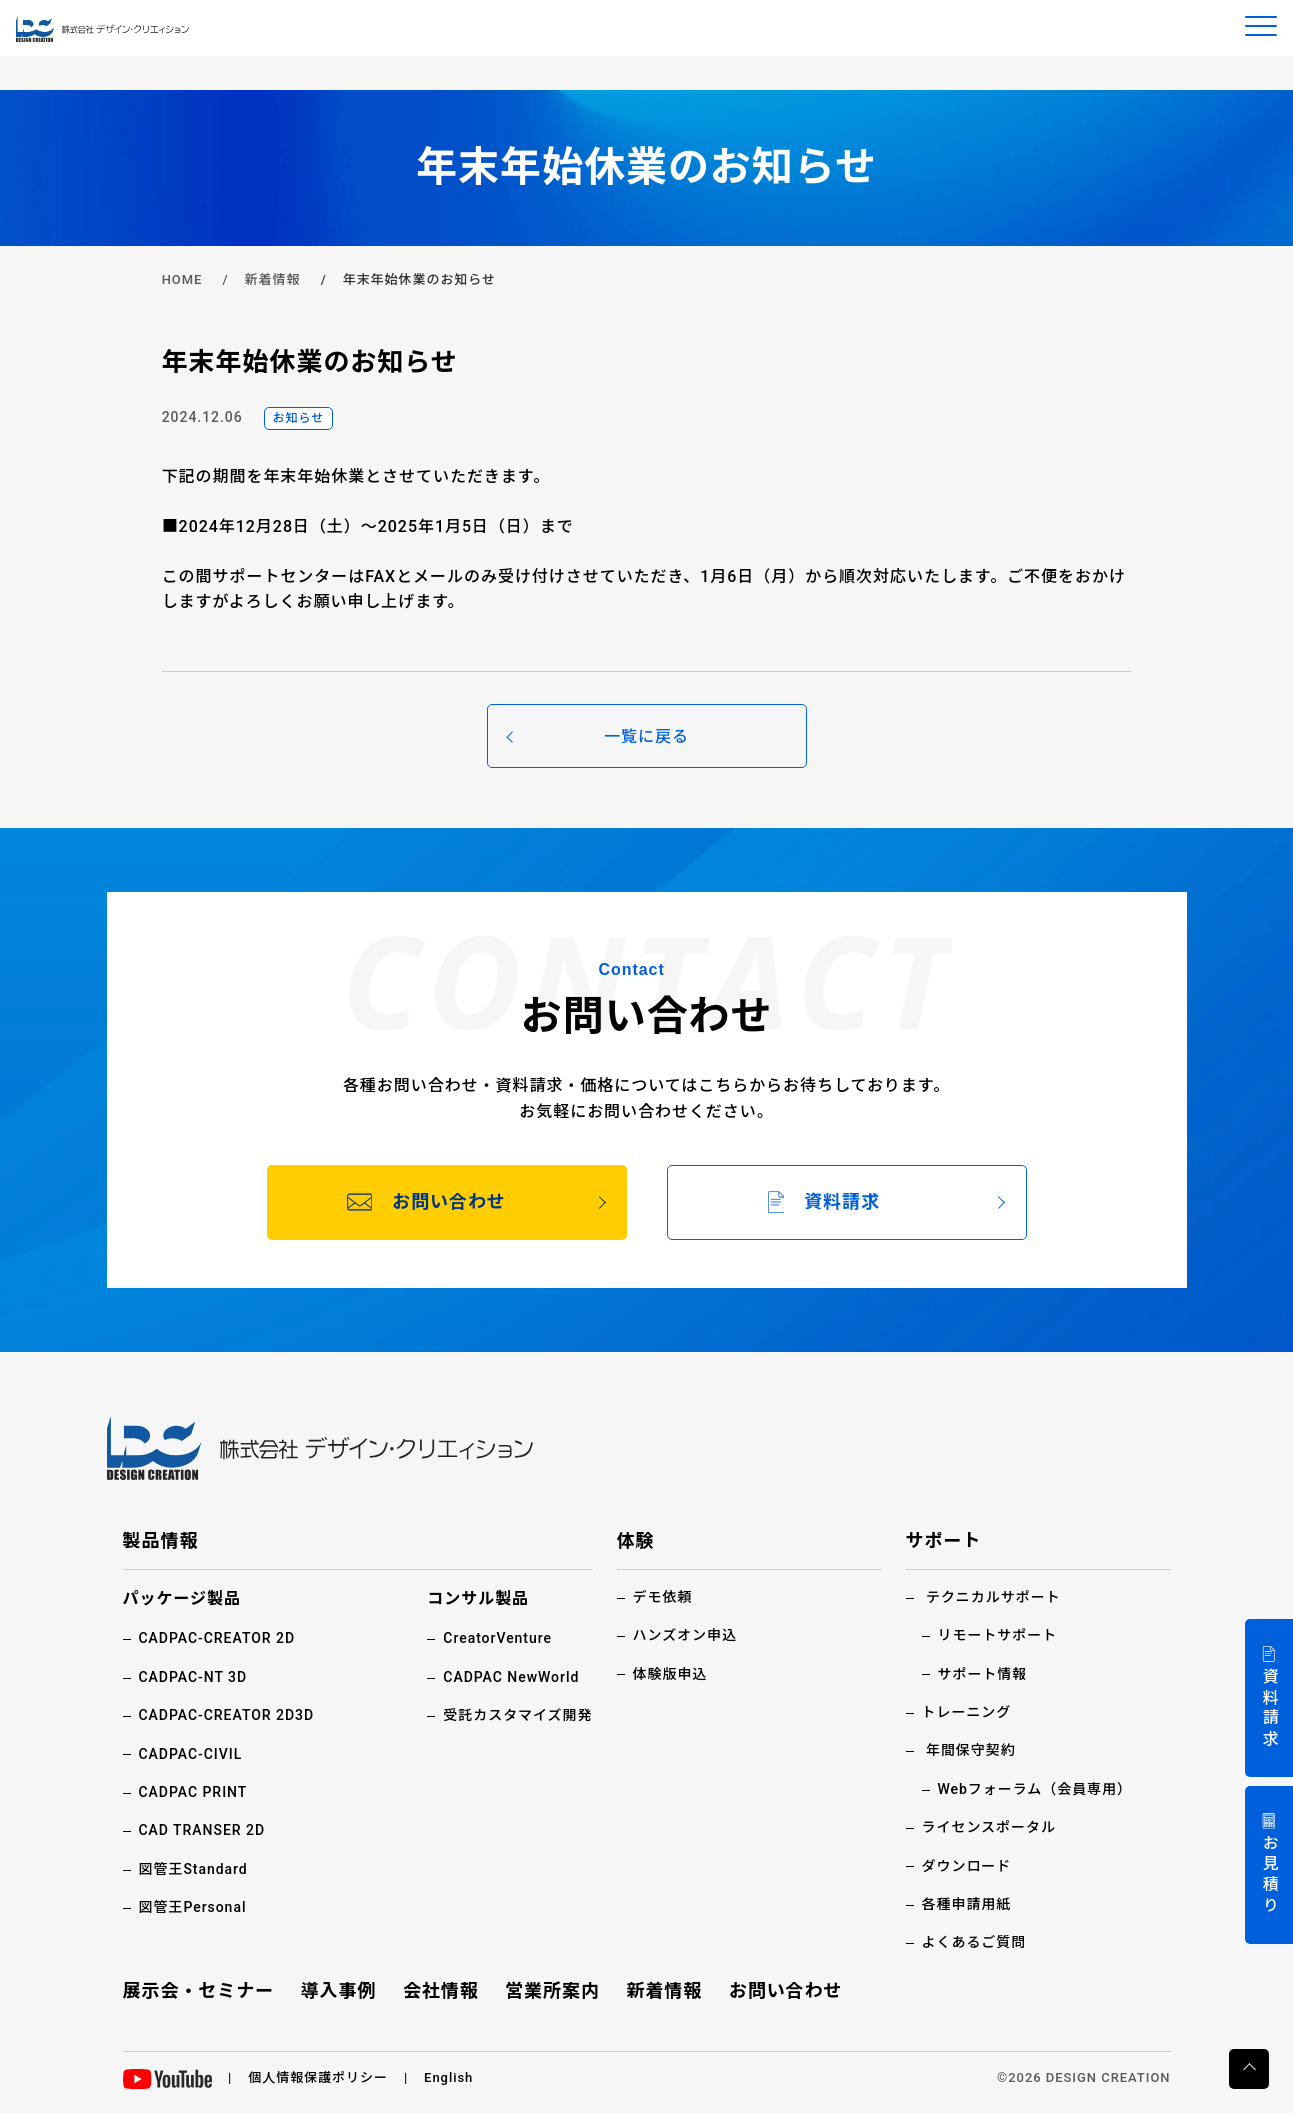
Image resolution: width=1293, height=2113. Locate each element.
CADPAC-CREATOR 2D (217, 1638)
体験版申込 (670, 1674)
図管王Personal (193, 1907)
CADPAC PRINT (193, 1792)
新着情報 (273, 279)
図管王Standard (193, 1869)
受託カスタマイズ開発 (517, 1715)
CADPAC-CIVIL (191, 1754)
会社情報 (441, 1990)
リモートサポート (998, 1635)
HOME (182, 279)
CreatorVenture (497, 1638)
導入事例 (339, 1990)
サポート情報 (983, 1674)
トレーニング (967, 1712)
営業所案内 (552, 1990)
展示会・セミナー (199, 1990)
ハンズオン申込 (685, 1635)
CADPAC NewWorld (511, 1677)
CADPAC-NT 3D (193, 1677)
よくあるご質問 (974, 1942)
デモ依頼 (663, 1597)
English (448, 2077)
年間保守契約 (971, 1750)
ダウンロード (967, 1866)
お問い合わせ (786, 1990)
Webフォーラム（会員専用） (1035, 1789)
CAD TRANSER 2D (202, 1830)
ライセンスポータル (989, 1827)
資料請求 (1269, 1708)
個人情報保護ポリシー (318, 2077)
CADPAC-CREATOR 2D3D (227, 1715)
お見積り (1269, 1875)
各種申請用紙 (967, 1904)
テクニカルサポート (993, 1597)
